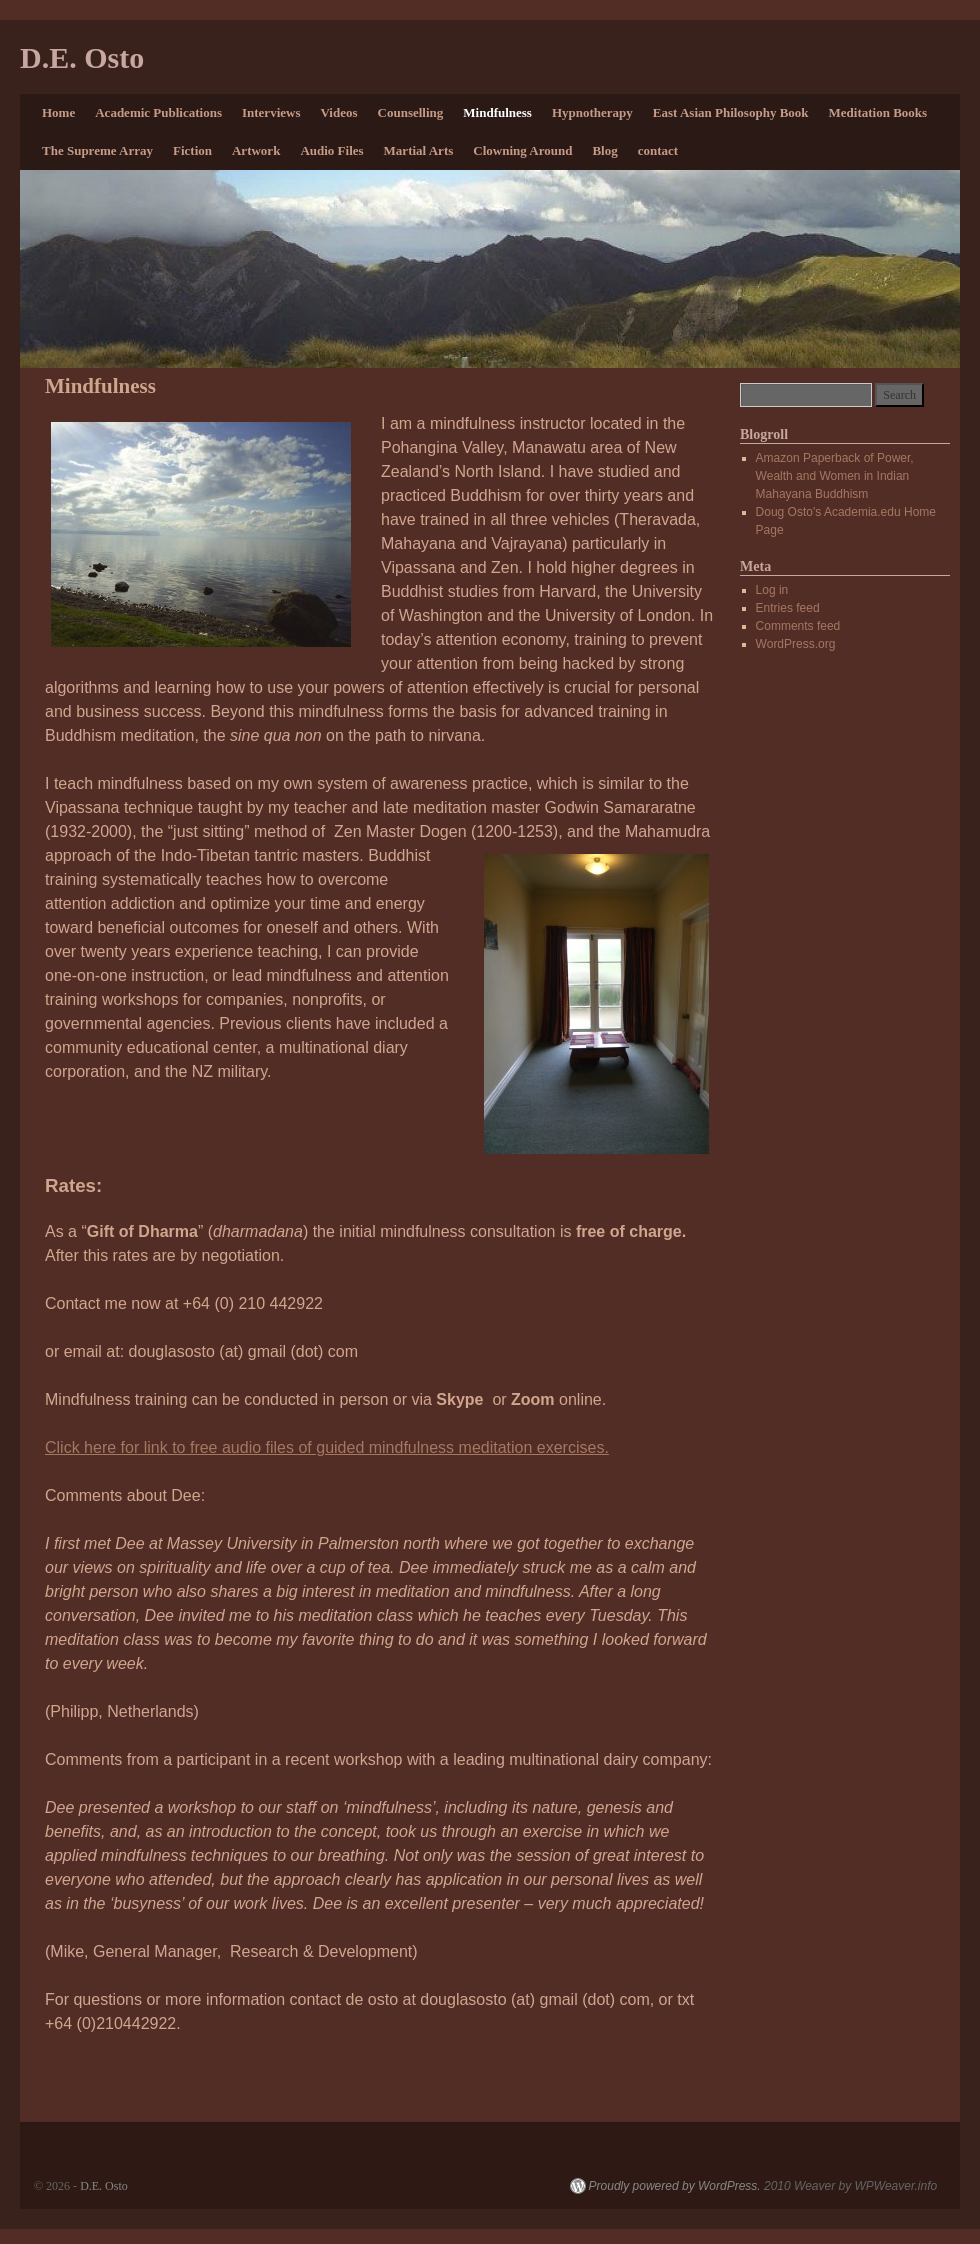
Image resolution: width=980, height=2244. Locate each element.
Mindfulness (497, 112)
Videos (338, 112)
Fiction (192, 150)
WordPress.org (796, 644)
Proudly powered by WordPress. (675, 2186)
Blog (604, 150)
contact (658, 150)
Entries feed (788, 608)
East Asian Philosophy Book (731, 112)
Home (58, 112)
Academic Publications (158, 112)
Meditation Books (878, 112)
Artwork (256, 150)
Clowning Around (522, 150)
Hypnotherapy (592, 112)
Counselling (411, 112)
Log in (772, 590)
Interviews (271, 112)
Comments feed (798, 626)
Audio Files (331, 150)
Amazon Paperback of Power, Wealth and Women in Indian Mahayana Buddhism (835, 476)
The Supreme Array (97, 150)
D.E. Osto (82, 57)
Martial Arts (419, 150)
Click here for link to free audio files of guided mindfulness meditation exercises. (327, 1447)
